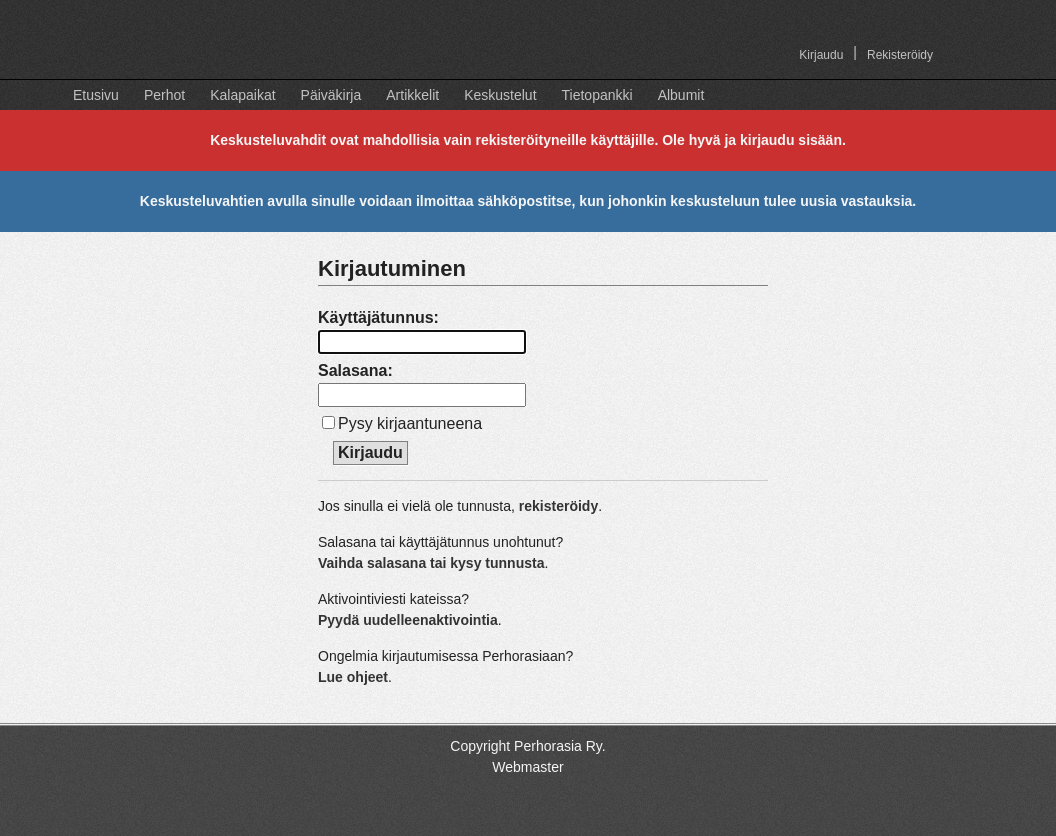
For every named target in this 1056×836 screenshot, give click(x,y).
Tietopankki (597, 95)
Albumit (681, 95)
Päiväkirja (331, 95)
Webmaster (527, 767)
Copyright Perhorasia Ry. (527, 746)
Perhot (164, 95)
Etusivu (96, 95)
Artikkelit (412, 95)
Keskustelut (500, 95)
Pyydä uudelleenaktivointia (408, 620)
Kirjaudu (821, 55)
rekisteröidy (558, 506)
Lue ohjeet (353, 677)
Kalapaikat (242, 95)
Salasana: (355, 370)
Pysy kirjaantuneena (410, 423)
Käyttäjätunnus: (378, 317)
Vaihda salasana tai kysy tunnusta (431, 563)
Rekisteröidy (900, 55)
